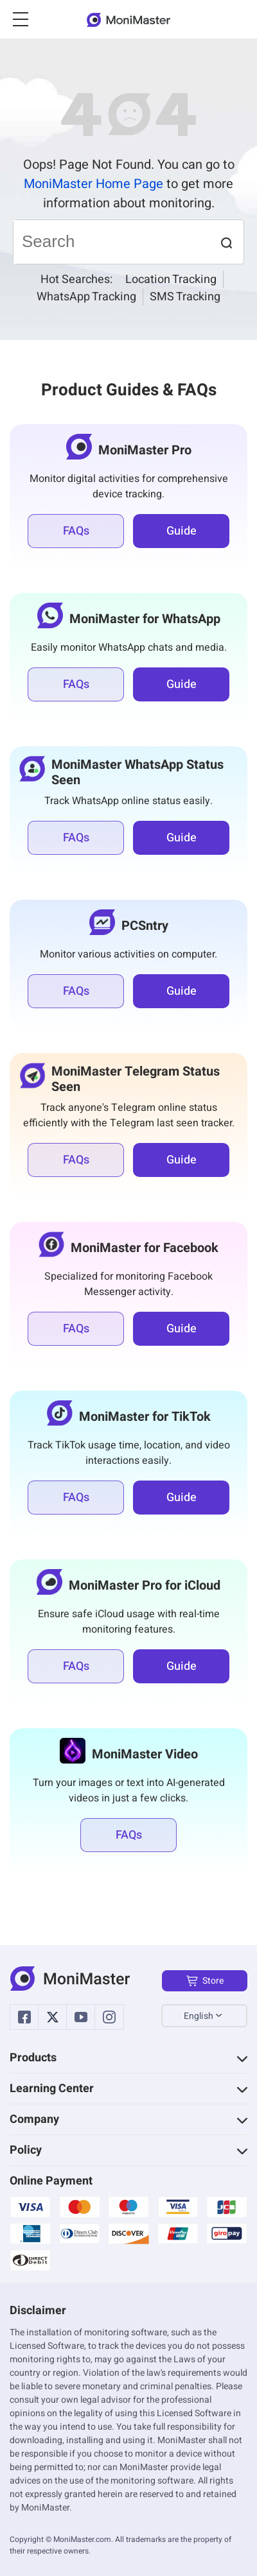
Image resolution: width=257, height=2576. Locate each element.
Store (205, 1981)
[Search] (111, 242)
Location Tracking (171, 279)
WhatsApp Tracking (86, 296)
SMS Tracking (185, 296)
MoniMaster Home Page (93, 184)
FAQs (76, 531)
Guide (181, 531)
